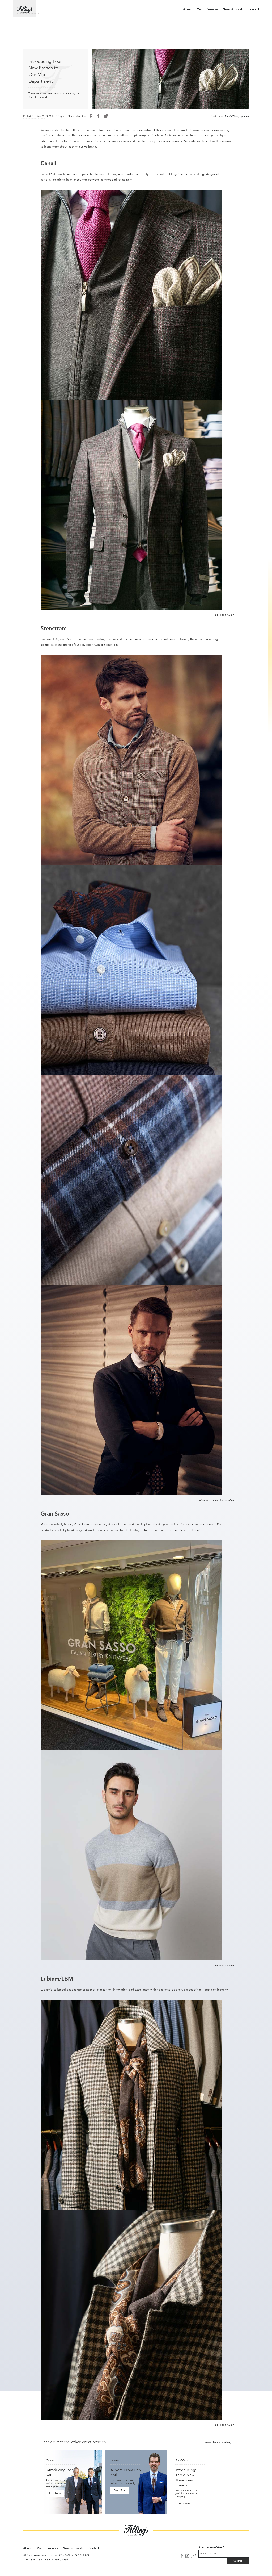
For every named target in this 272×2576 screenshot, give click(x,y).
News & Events (233, 9)
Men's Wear (231, 116)
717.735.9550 (79, 2556)
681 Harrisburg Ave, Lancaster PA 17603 (45, 2556)
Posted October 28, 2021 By (39, 116)
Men (200, 9)
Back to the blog (222, 2442)
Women (212, 9)
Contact (253, 9)
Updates (244, 116)
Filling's (60, 116)
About (187, 9)
